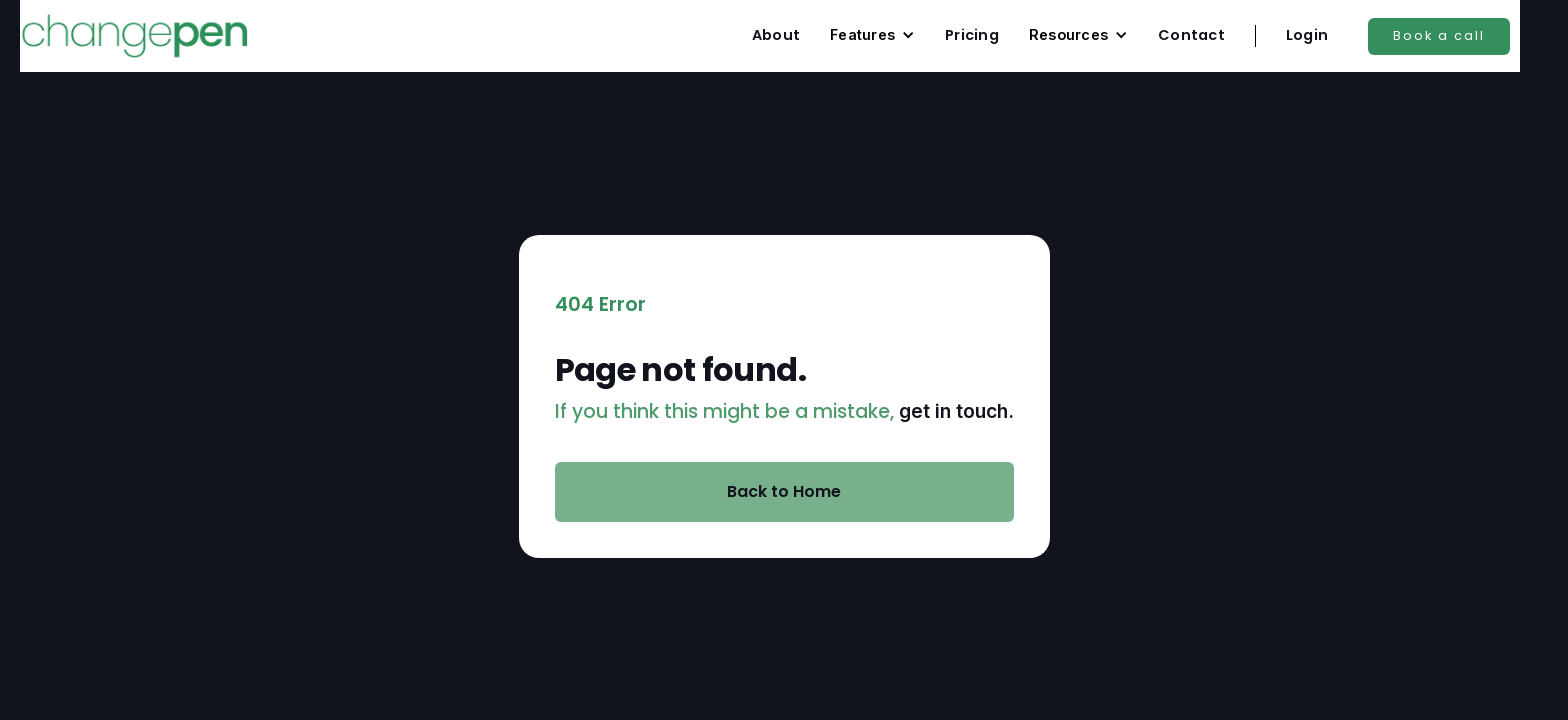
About (776, 35)
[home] (134, 36)
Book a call (1439, 35)
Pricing (972, 35)
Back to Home (784, 491)
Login (1307, 35)
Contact (1191, 35)
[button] (872, 35)
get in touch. (956, 411)
